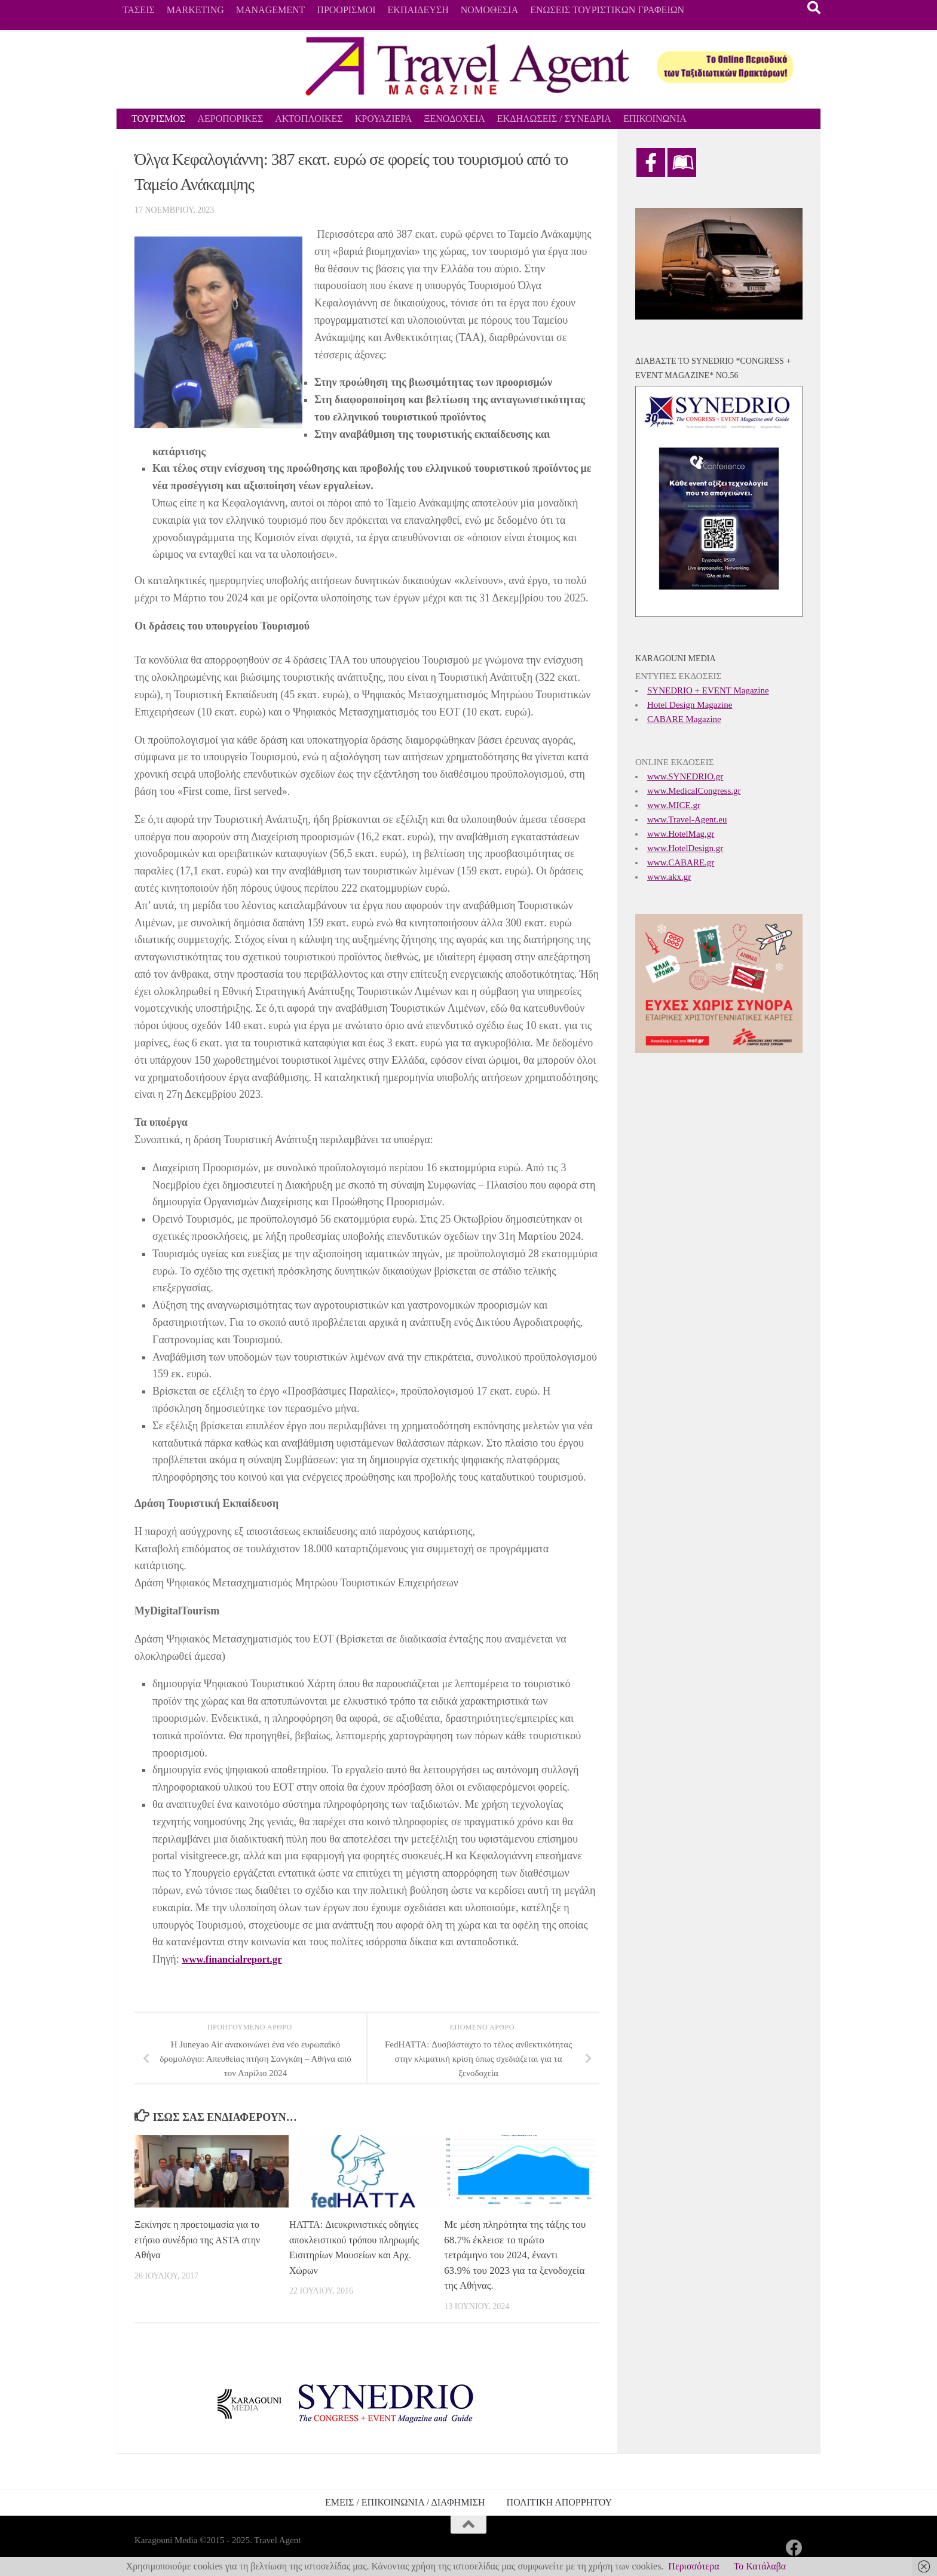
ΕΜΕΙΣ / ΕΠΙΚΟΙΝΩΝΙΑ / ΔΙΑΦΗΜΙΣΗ (405, 2502)
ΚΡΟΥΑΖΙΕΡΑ (383, 118)
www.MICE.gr (673, 805)
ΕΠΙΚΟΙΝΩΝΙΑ (655, 118)
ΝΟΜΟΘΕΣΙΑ (489, 10)
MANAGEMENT (270, 10)
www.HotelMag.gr (680, 834)
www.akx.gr (669, 877)
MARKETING (195, 10)
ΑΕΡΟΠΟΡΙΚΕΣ (230, 118)
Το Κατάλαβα (760, 2566)
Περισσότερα (693, 2566)
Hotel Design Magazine (689, 705)
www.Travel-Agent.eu (687, 819)
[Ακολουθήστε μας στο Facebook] (794, 2548)
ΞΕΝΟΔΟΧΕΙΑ (454, 118)
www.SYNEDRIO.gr (685, 776)
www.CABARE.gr (680, 862)
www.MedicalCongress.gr (694, 791)
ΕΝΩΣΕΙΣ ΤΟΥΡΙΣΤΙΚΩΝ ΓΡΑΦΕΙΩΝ (607, 10)
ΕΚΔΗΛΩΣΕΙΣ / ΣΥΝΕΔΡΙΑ (554, 118)
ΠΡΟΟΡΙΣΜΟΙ (346, 10)
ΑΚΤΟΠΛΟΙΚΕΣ (308, 118)
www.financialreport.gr (235, 1959)
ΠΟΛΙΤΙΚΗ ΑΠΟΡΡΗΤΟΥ (559, 2502)
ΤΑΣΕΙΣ (139, 10)
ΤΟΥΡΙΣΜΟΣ (158, 118)
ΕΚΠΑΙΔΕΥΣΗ (418, 10)
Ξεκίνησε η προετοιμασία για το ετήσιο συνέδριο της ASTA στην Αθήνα (200, 2240)
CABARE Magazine (684, 719)
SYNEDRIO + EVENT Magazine (708, 690)
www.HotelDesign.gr (685, 848)
